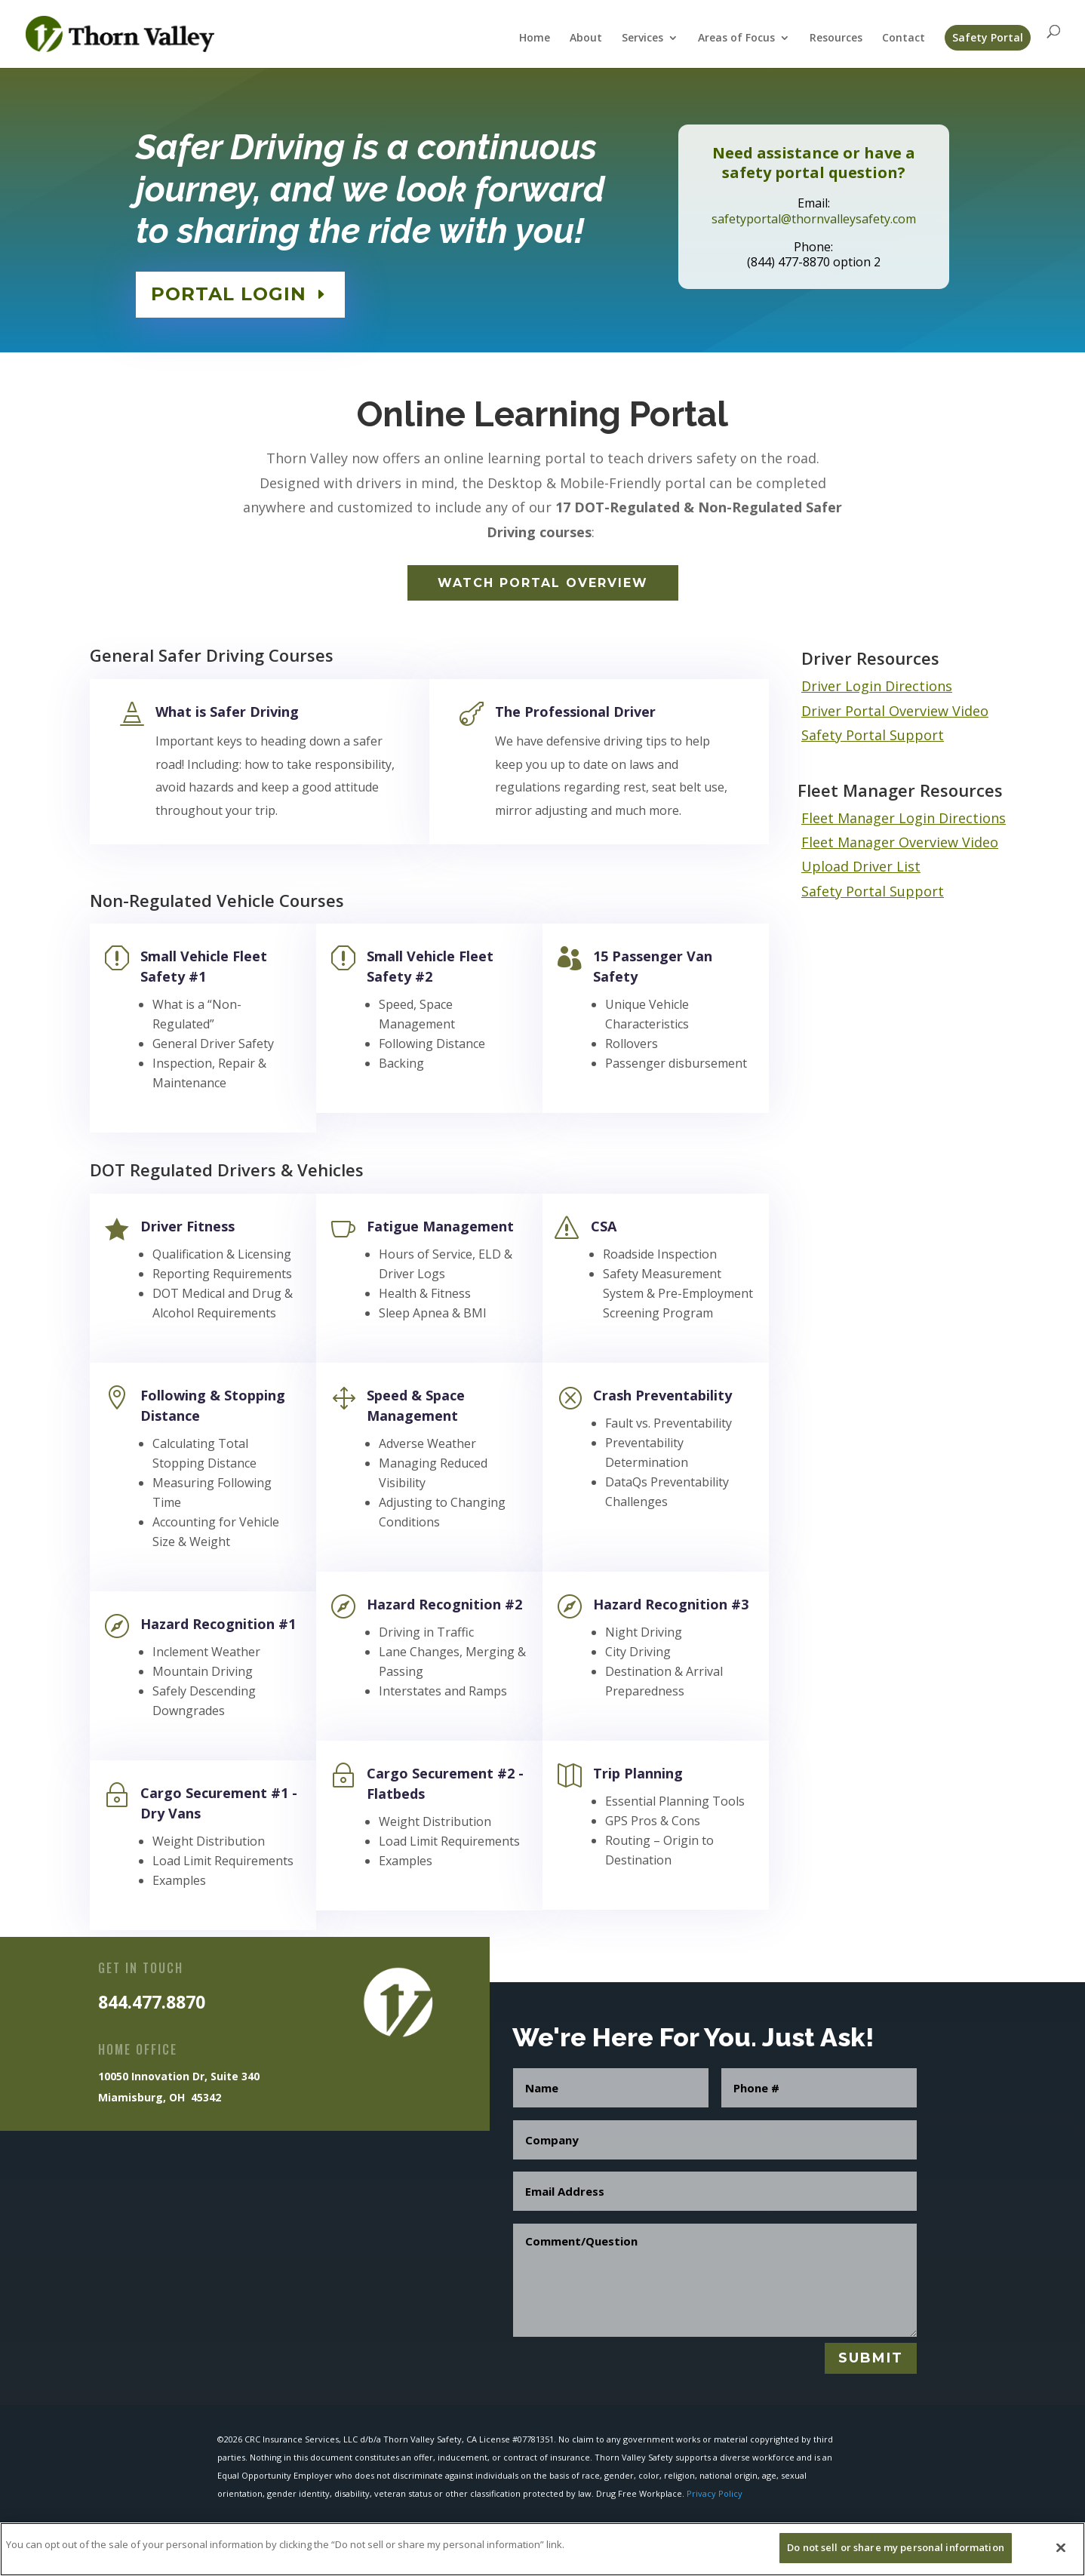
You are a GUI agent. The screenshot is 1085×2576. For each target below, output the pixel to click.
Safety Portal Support (872, 735)
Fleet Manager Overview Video (899, 842)
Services (642, 38)
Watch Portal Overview (543, 583)
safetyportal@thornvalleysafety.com (814, 215)
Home (534, 38)
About (586, 38)
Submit (870, 2358)
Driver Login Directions (876, 686)
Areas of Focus (736, 38)
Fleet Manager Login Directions (903, 818)
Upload (827, 866)
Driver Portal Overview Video (894, 711)
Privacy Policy (714, 2493)
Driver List (887, 866)
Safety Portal (987, 37)
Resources (836, 38)
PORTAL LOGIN (233, 290)
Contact (903, 38)
